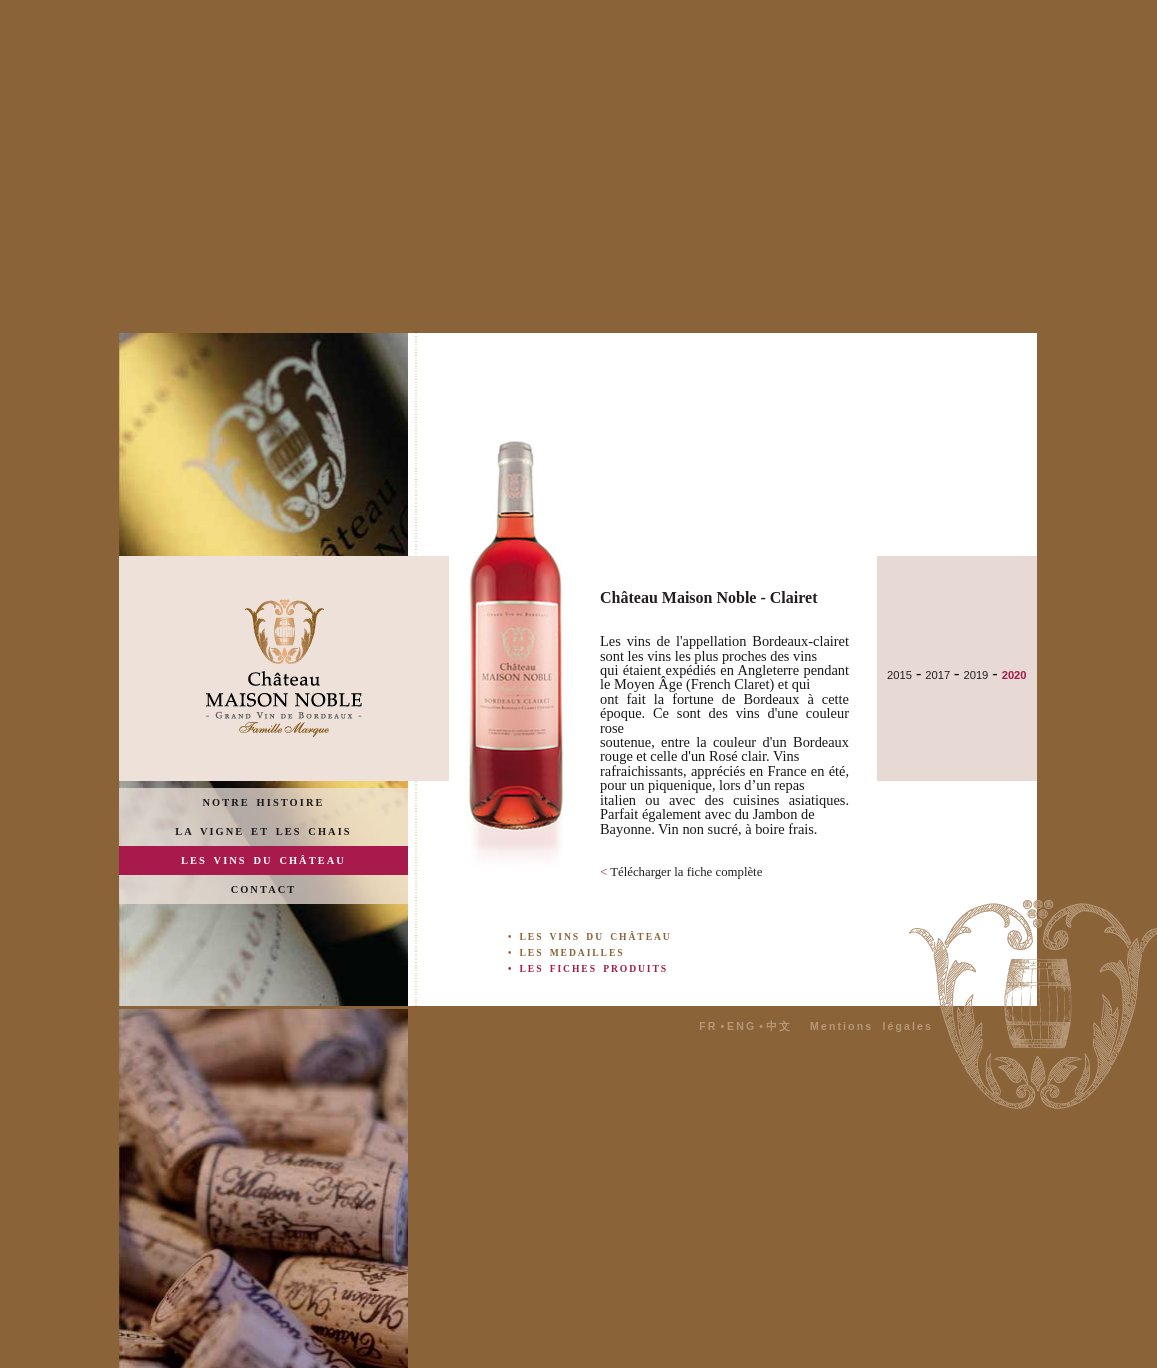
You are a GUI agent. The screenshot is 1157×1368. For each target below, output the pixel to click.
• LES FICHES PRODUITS (588, 968)
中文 (779, 1026)
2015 (899, 675)
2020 (1014, 675)
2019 (975, 675)
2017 (937, 675)
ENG (741, 1026)
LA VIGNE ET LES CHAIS (263, 831)
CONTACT (264, 889)
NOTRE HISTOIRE (264, 802)
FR (708, 1026)
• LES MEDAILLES (566, 952)
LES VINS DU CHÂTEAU (263, 860)
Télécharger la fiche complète (681, 872)
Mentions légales (871, 1026)
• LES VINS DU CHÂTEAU (590, 936)
